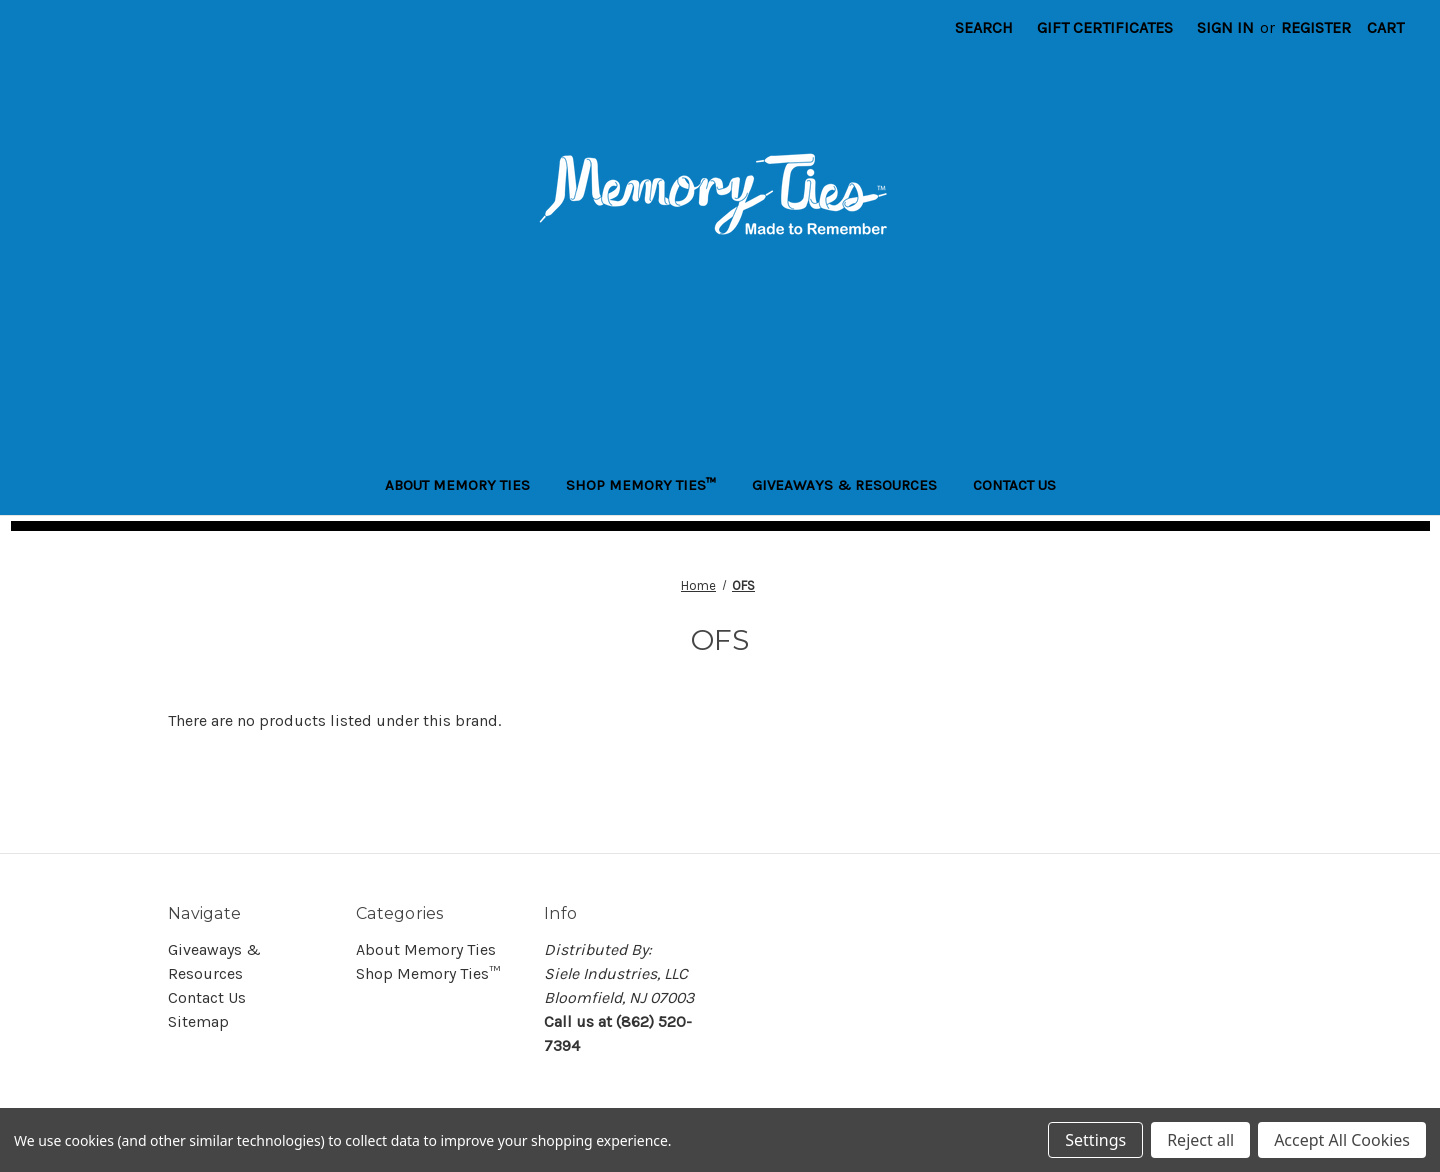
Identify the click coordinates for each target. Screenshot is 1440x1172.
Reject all (1200, 1140)
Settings (1095, 1140)
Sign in (1225, 27)
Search (984, 27)
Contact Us (1014, 485)
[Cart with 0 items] (1385, 28)
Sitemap (198, 1021)
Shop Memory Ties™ (641, 485)
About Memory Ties (457, 485)
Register (1316, 27)
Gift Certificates (1105, 27)
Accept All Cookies (1342, 1140)
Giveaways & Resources (844, 485)
